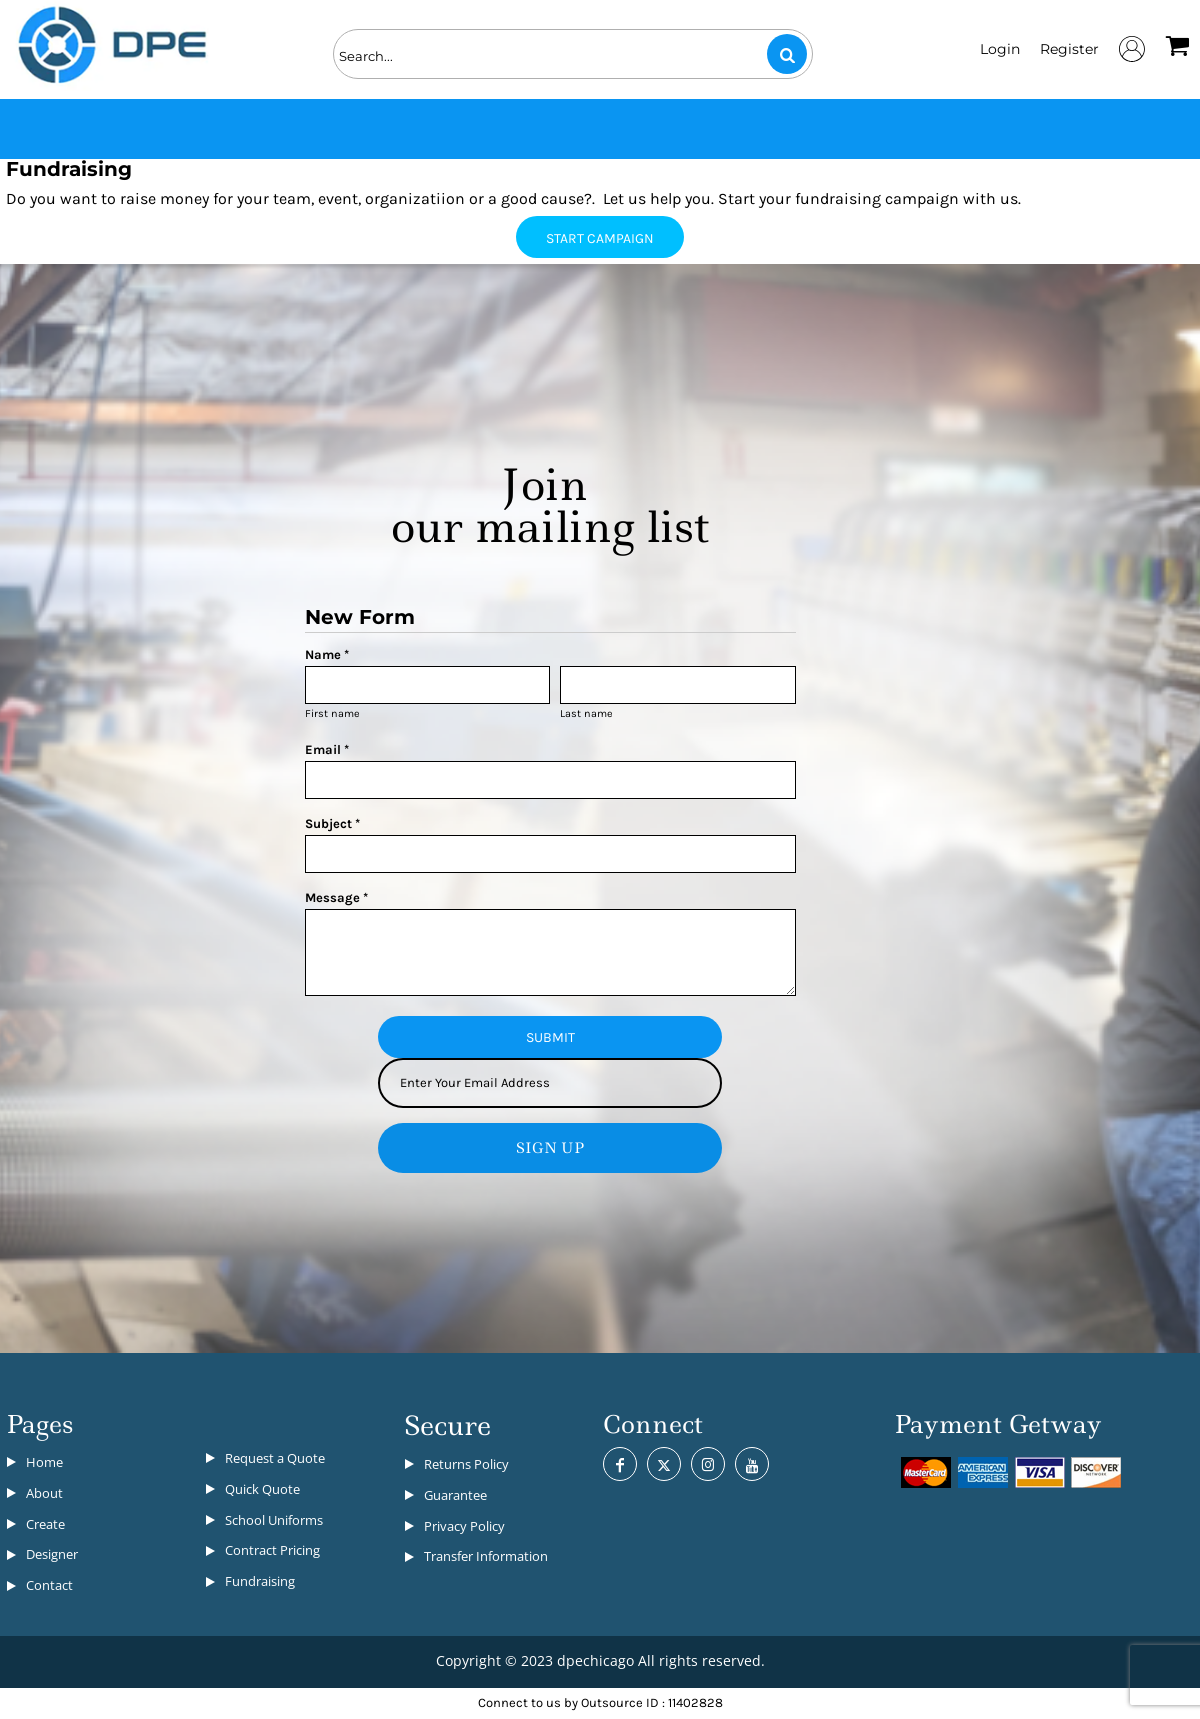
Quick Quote (262, 1489)
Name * (327, 654)
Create (45, 1524)
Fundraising (260, 1581)
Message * (336, 897)
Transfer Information (486, 1556)
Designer (52, 1554)
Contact (49, 1585)
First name (332, 713)
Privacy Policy (464, 1526)
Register (1069, 49)
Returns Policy (466, 1464)
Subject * (332, 823)
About (44, 1493)
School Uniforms (274, 1520)
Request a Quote (275, 1458)
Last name (586, 713)
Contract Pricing (272, 1550)
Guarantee (455, 1495)
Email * (327, 749)
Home (44, 1462)
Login (1000, 49)
